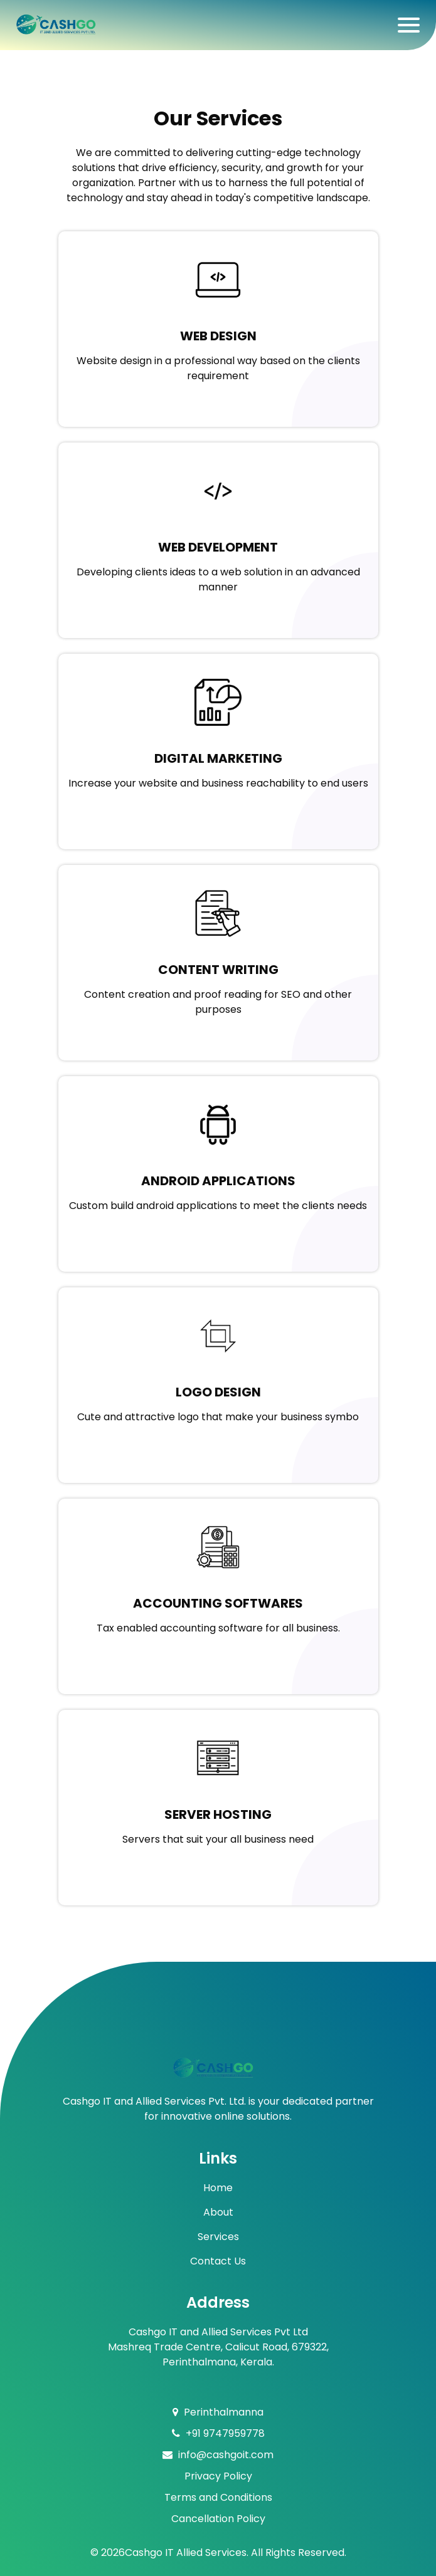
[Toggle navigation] (408, 25)
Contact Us (218, 2261)
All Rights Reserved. (298, 2552)
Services (218, 2236)
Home (218, 2188)
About (218, 2212)
